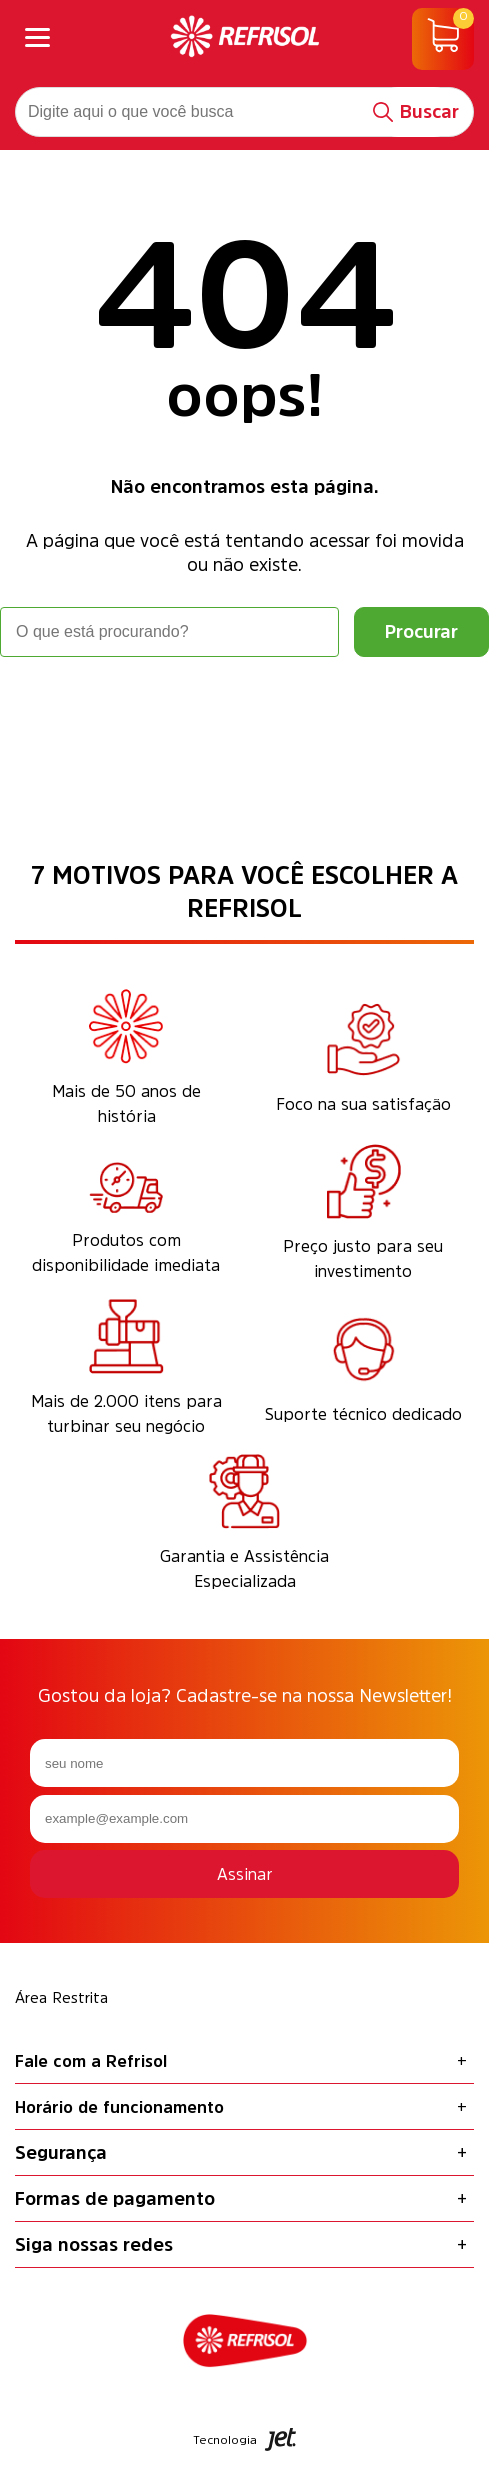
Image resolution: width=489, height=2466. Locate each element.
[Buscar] (416, 112)
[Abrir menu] (37, 39)
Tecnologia (245, 2439)
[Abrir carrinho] (443, 39)
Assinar (245, 1874)
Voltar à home (245, 712)
